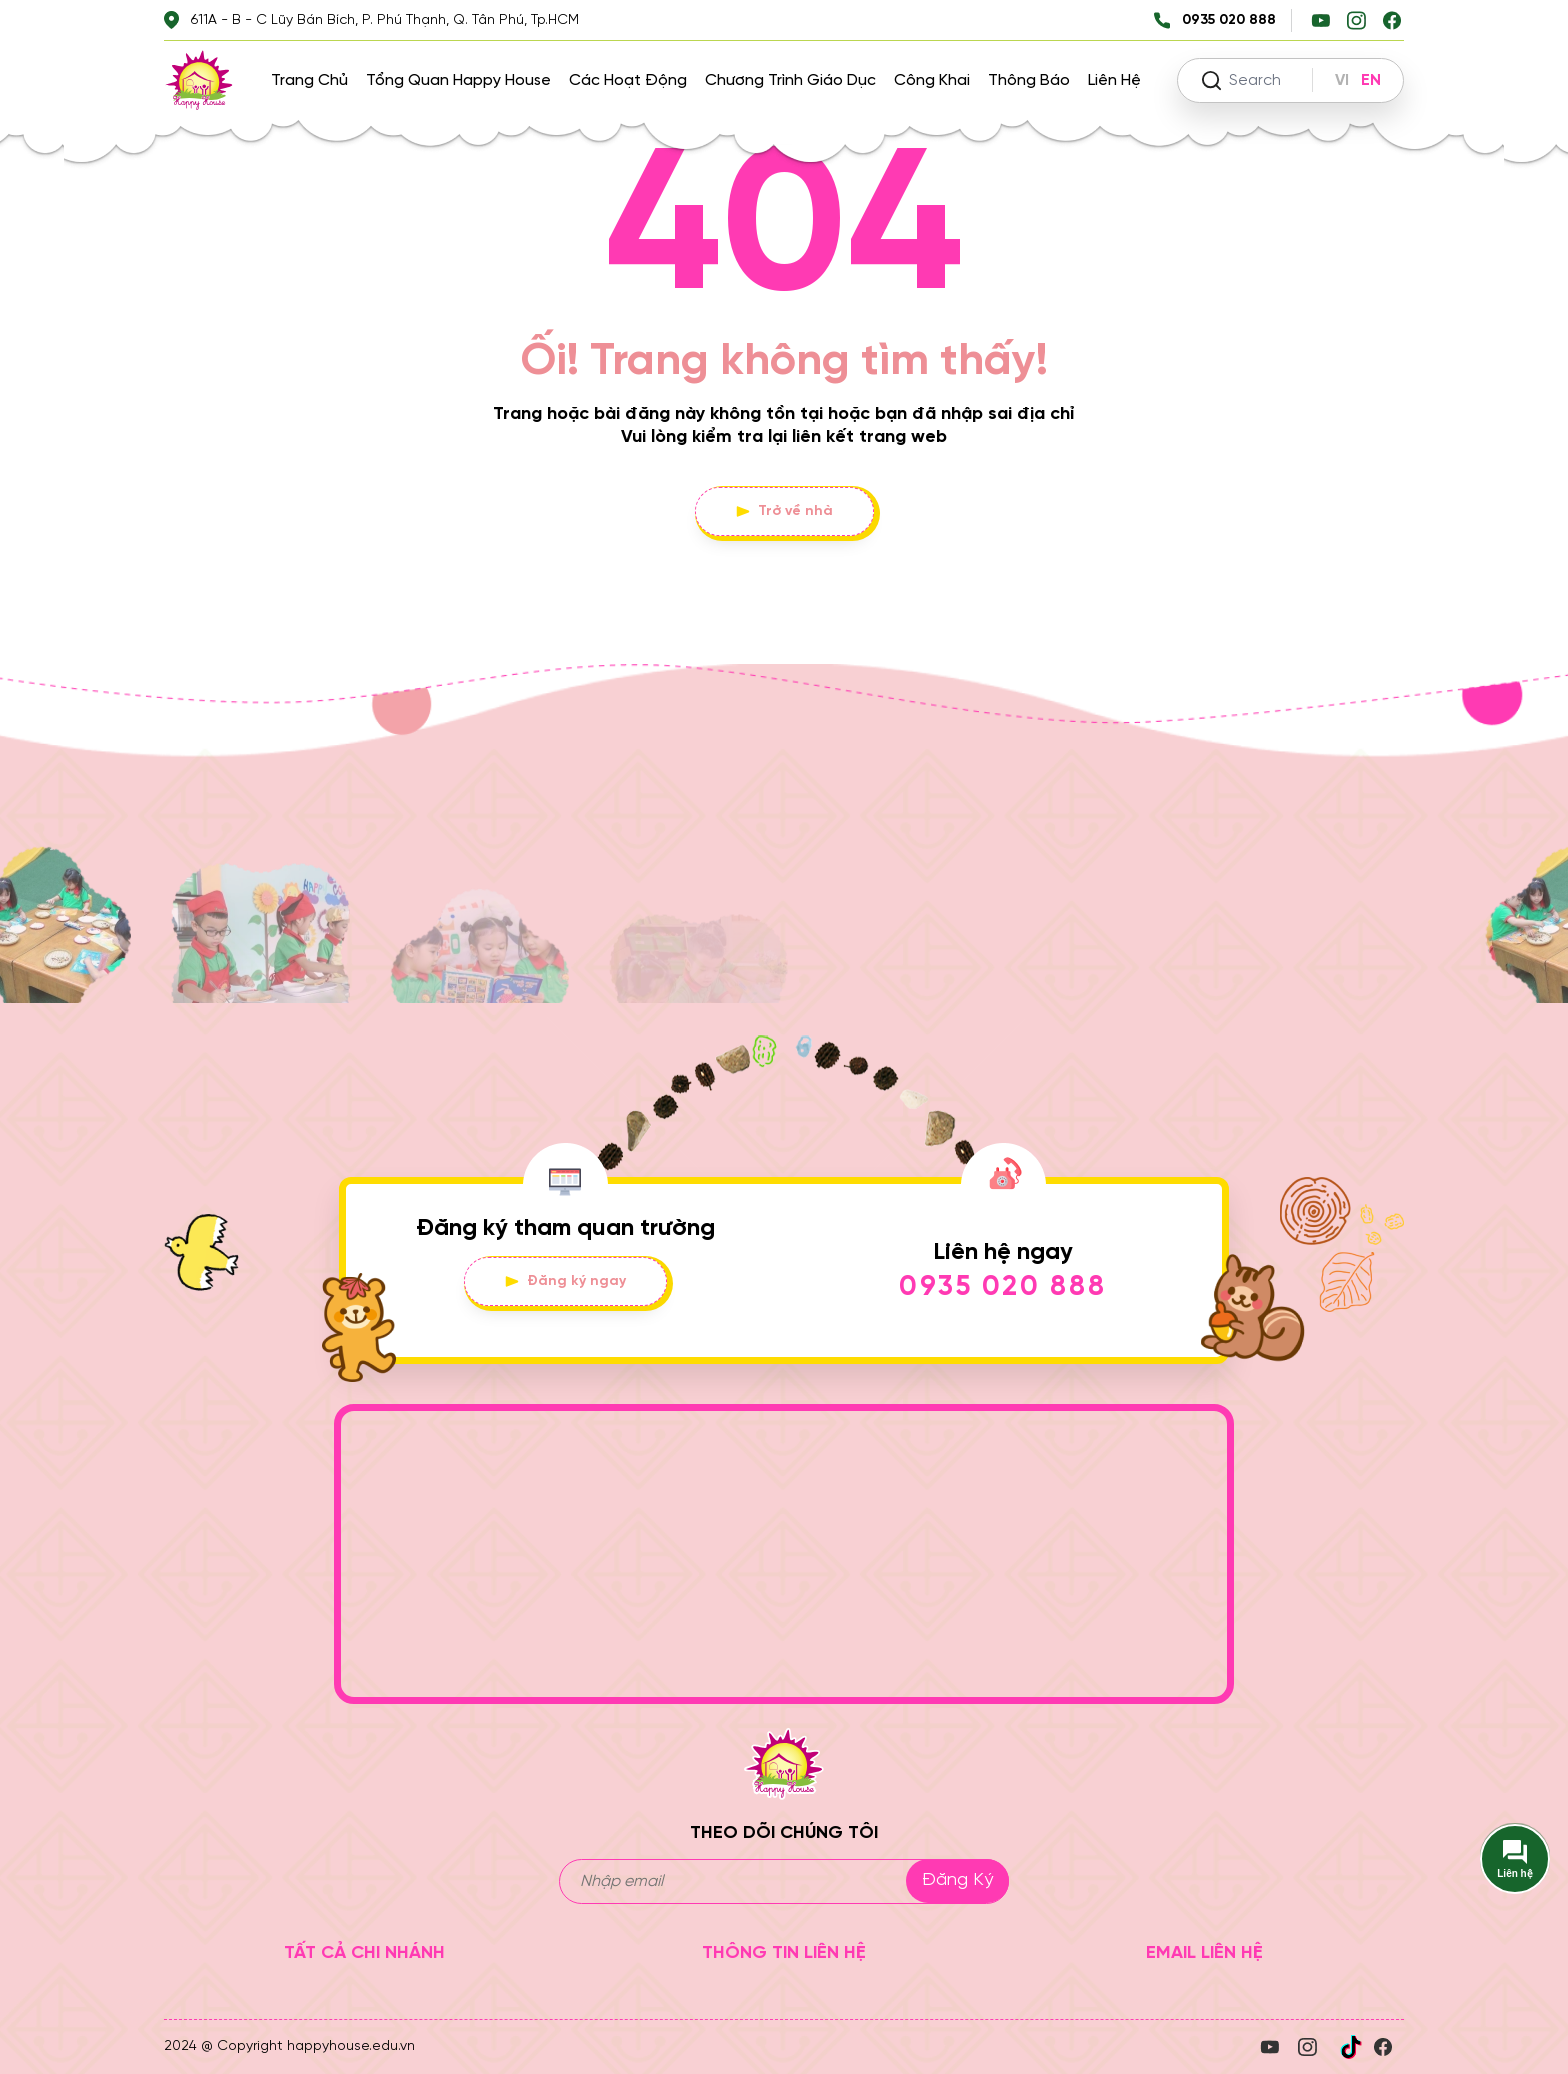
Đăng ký (957, 1880)
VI (1342, 80)
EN (1371, 80)
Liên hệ (1114, 80)
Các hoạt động (628, 80)
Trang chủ (309, 80)
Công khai (932, 80)
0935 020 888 (1003, 1287)
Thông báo (1029, 80)
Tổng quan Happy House (458, 80)
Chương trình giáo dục (790, 80)
